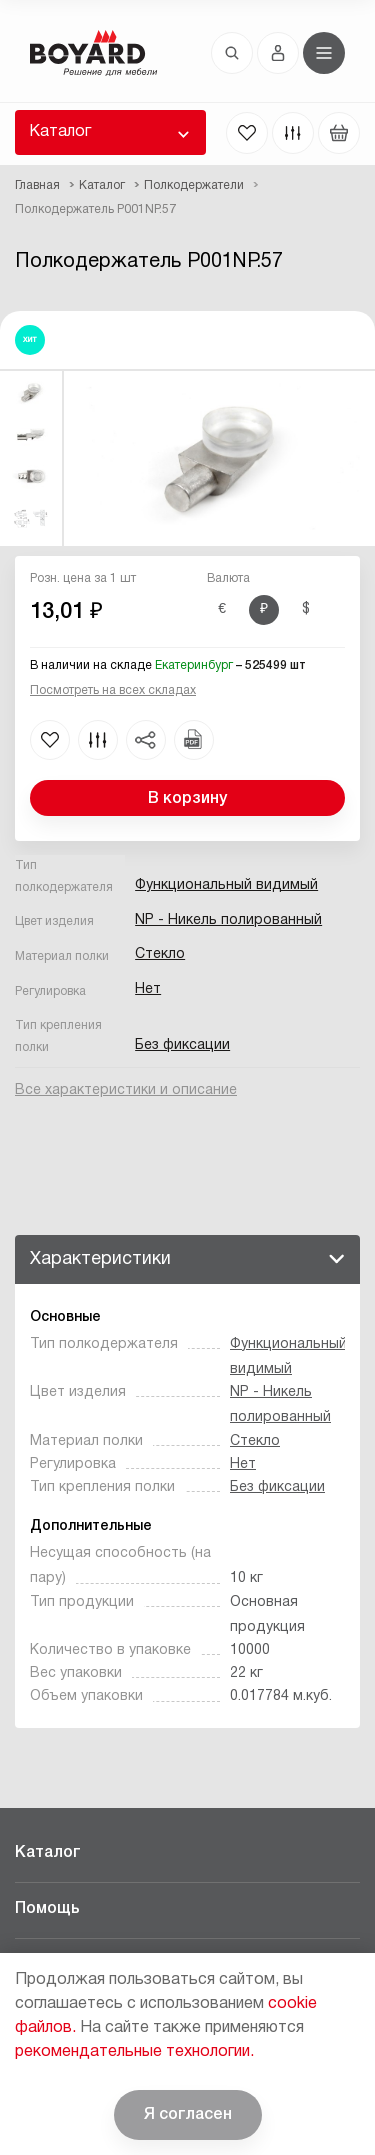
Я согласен (188, 2115)
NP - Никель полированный (228, 920)
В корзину (187, 799)
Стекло (160, 954)
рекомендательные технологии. (134, 2052)
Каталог (60, 132)
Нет (148, 989)
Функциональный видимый (226, 885)
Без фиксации (182, 1045)
